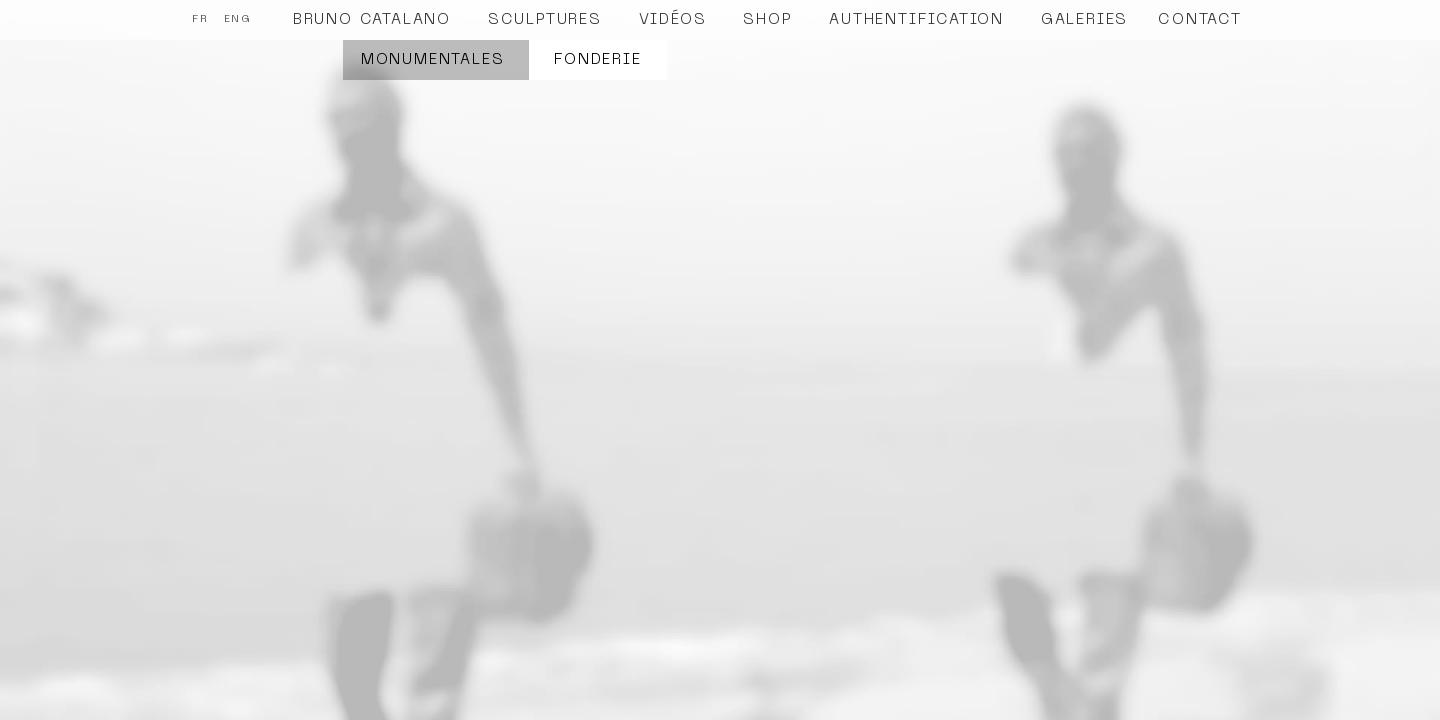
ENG (238, 19)
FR (200, 19)
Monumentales (433, 60)
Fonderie (597, 60)
